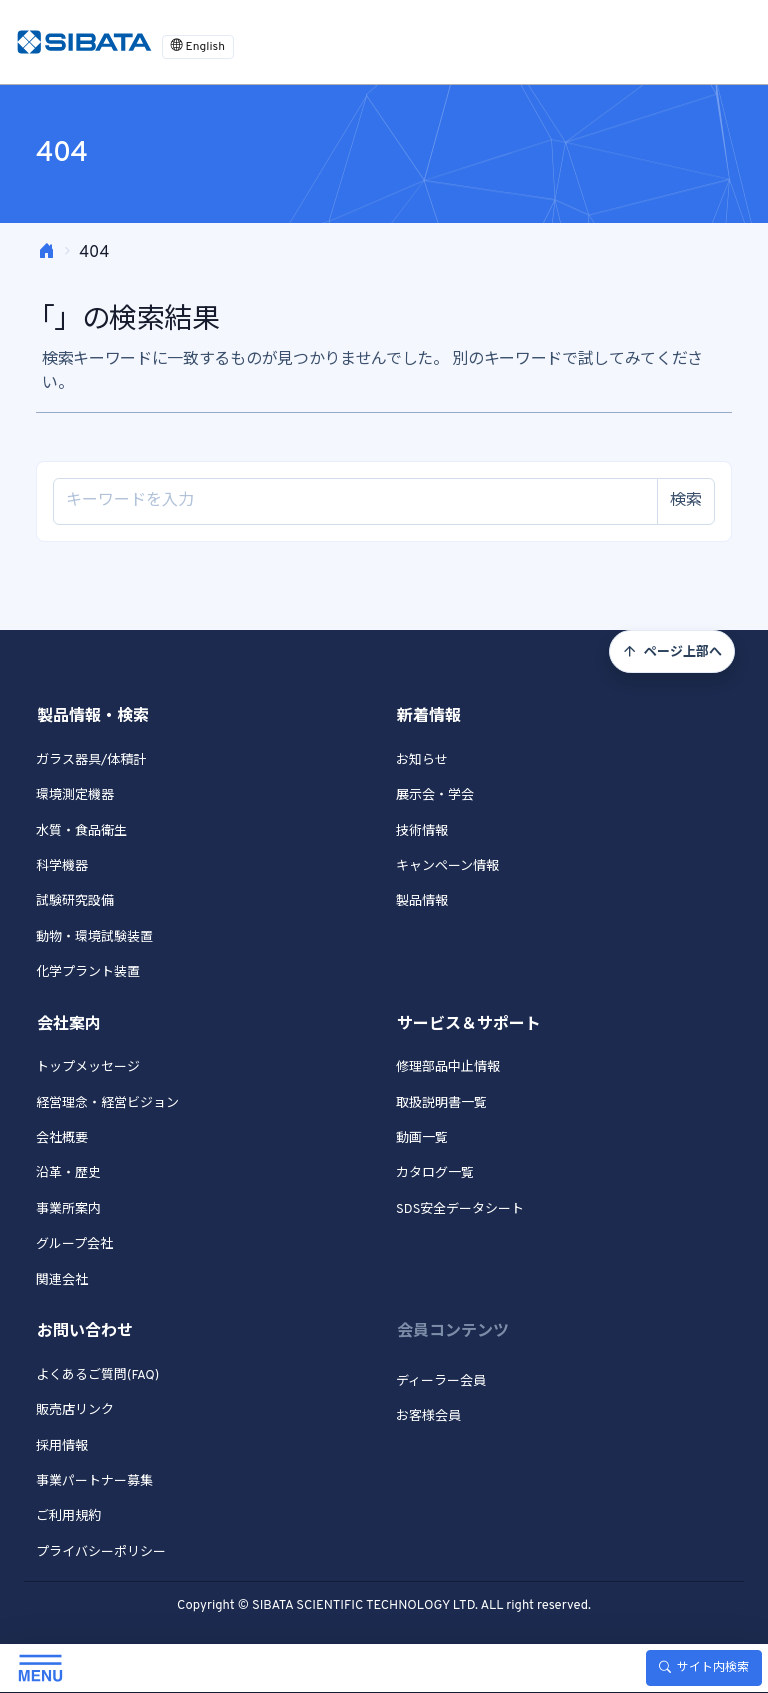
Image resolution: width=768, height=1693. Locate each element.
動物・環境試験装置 (94, 938)
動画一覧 (422, 1139)
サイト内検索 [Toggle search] (704, 1668)
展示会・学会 (435, 796)
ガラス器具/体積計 (91, 761)
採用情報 (62, 1447)
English (198, 47)
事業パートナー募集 (94, 1482)
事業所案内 (68, 1210)
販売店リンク (75, 1411)
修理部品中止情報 (448, 1068)
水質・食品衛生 (81, 832)
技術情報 (422, 832)
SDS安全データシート (460, 1210)
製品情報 (422, 902)
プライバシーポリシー (101, 1553)
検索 (686, 501)
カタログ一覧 (435, 1174)
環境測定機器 (75, 796)
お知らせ (422, 761)
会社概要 (62, 1139)
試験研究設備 (75, 902)
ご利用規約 (68, 1517)
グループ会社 (74, 1245)
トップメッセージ (88, 1068)
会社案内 (69, 1025)
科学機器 (62, 867)
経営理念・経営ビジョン (107, 1104)
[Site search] (355, 501)
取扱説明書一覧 (441, 1104)
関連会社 (62, 1281)
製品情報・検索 (93, 717)
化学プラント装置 (88, 973)
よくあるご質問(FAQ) (97, 1376)
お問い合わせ (85, 1332)
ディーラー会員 (441, 1382)
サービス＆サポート (469, 1025)
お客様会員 (428, 1417)
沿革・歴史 (68, 1174)
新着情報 (429, 717)
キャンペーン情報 (447, 867)
